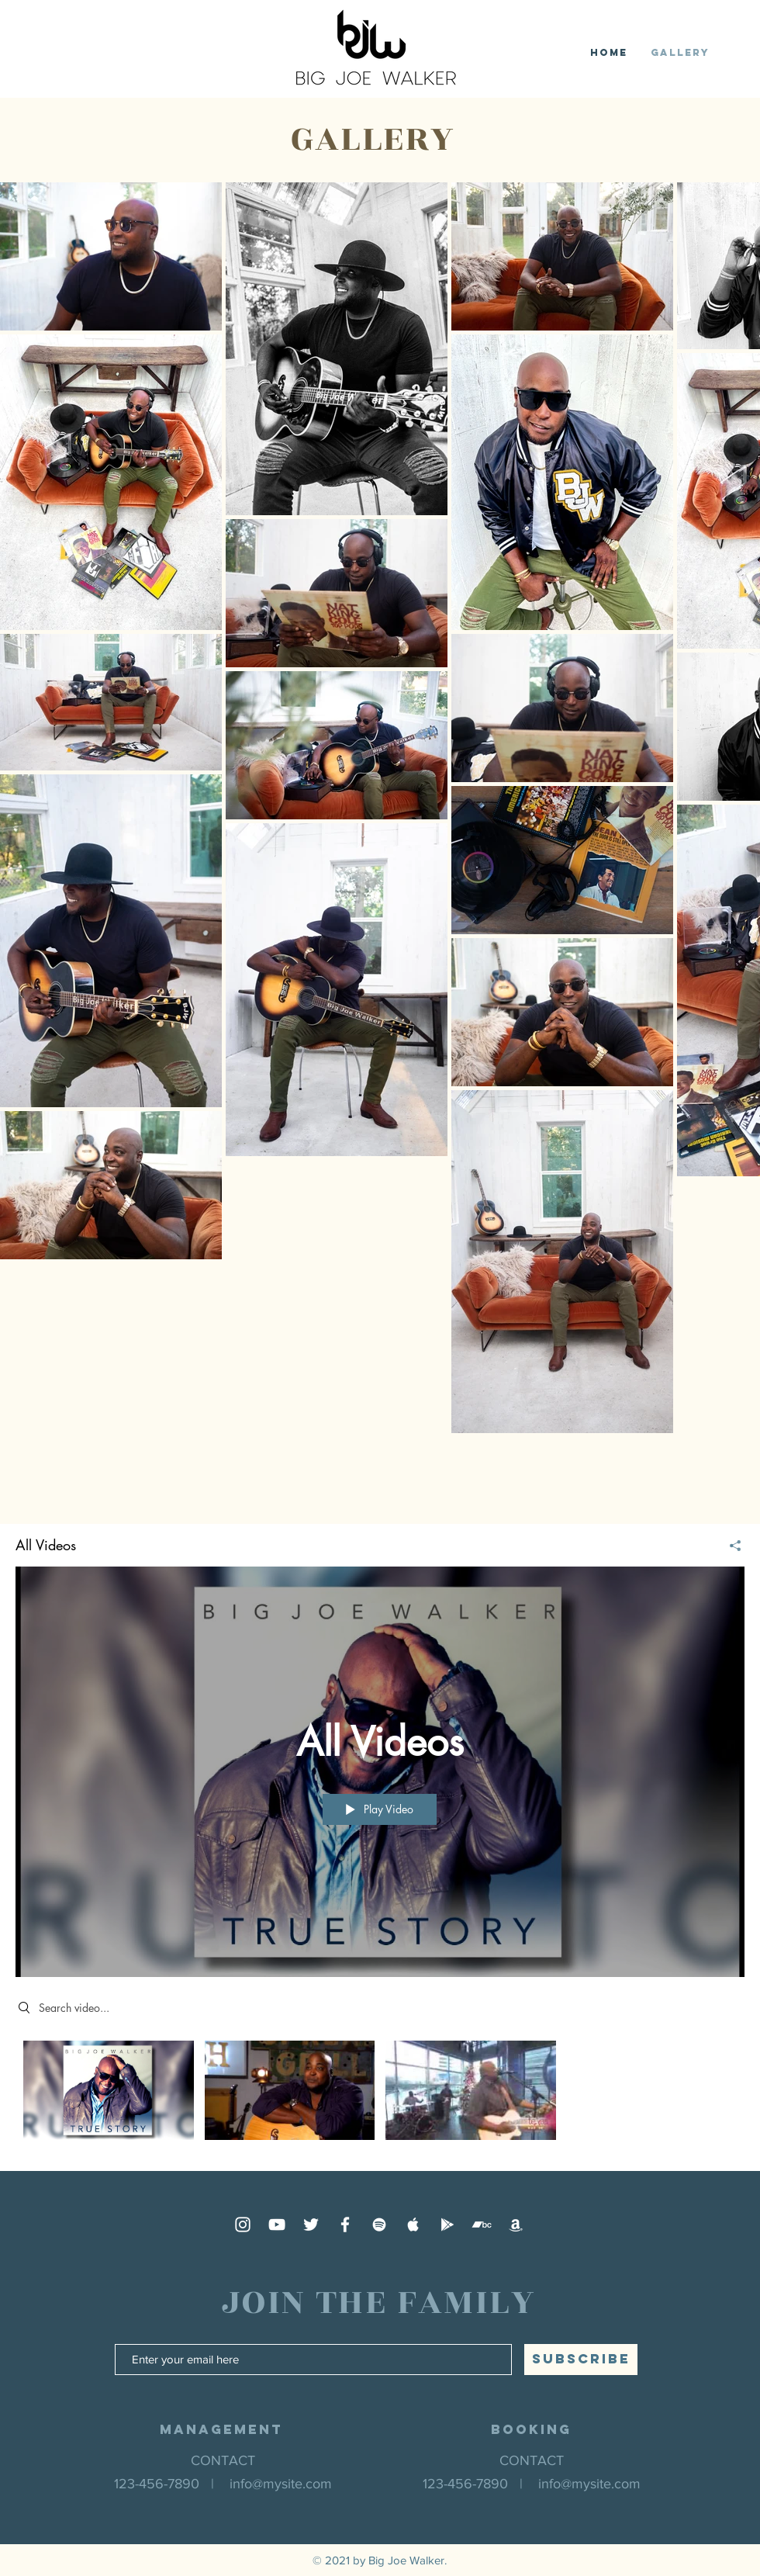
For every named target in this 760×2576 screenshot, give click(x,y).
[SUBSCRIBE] (580, 2359)
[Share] (729, 1545)
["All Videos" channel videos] (380, 2094)
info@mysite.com (281, 2483)
